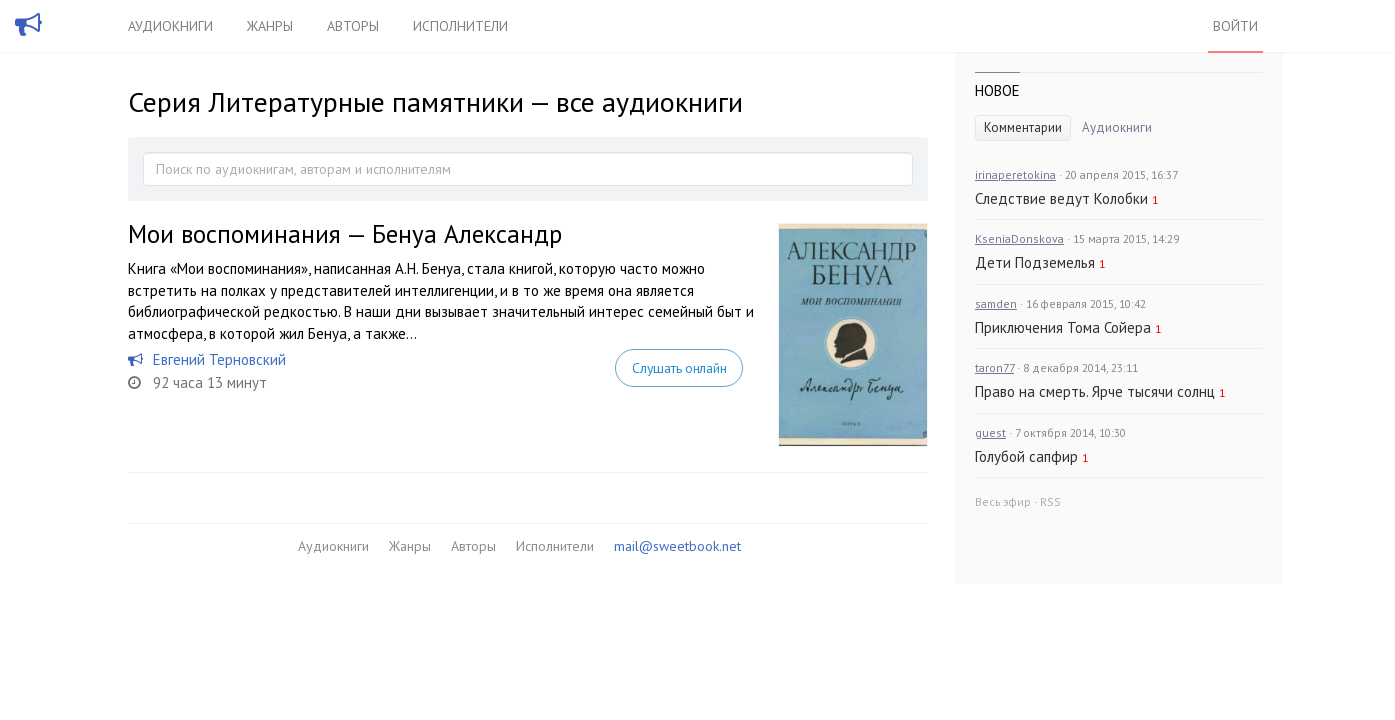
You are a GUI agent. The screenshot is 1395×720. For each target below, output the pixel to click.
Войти (1235, 26)
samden (996, 303)
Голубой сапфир (1026, 456)
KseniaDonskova (1019, 238)
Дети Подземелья (1035, 262)
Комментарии (1023, 127)
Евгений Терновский (219, 359)
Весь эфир (1003, 501)
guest (990, 432)
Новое (997, 90)
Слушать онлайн (679, 368)
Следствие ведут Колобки (1061, 198)
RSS (1050, 501)
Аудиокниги (170, 26)
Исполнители (460, 26)
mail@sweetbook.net (677, 546)
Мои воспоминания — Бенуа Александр (345, 234)
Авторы (353, 26)
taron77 (994, 367)
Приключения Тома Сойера (1063, 327)
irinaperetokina (1015, 174)
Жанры (270, 26)
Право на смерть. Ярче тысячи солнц (1095, 391)
